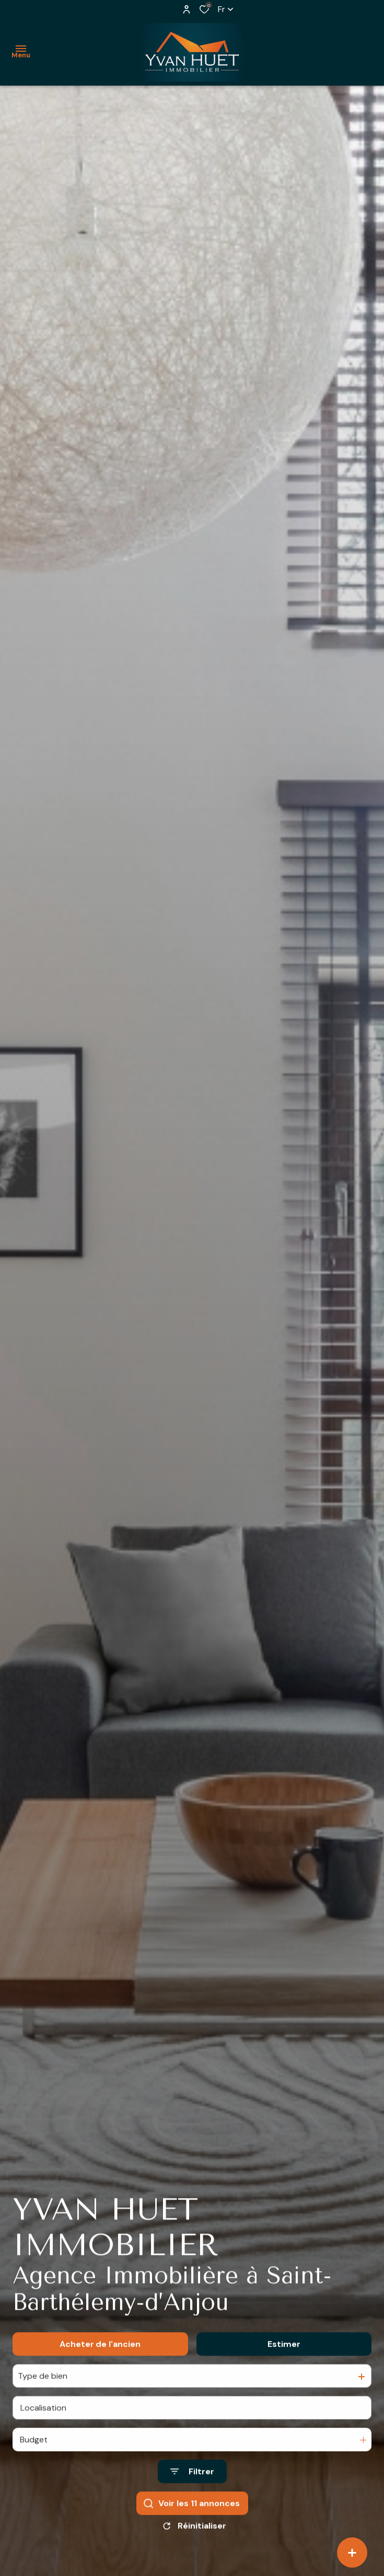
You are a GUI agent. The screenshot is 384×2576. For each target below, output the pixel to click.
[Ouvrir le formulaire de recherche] (192, 2485)
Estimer (283, 2357)
